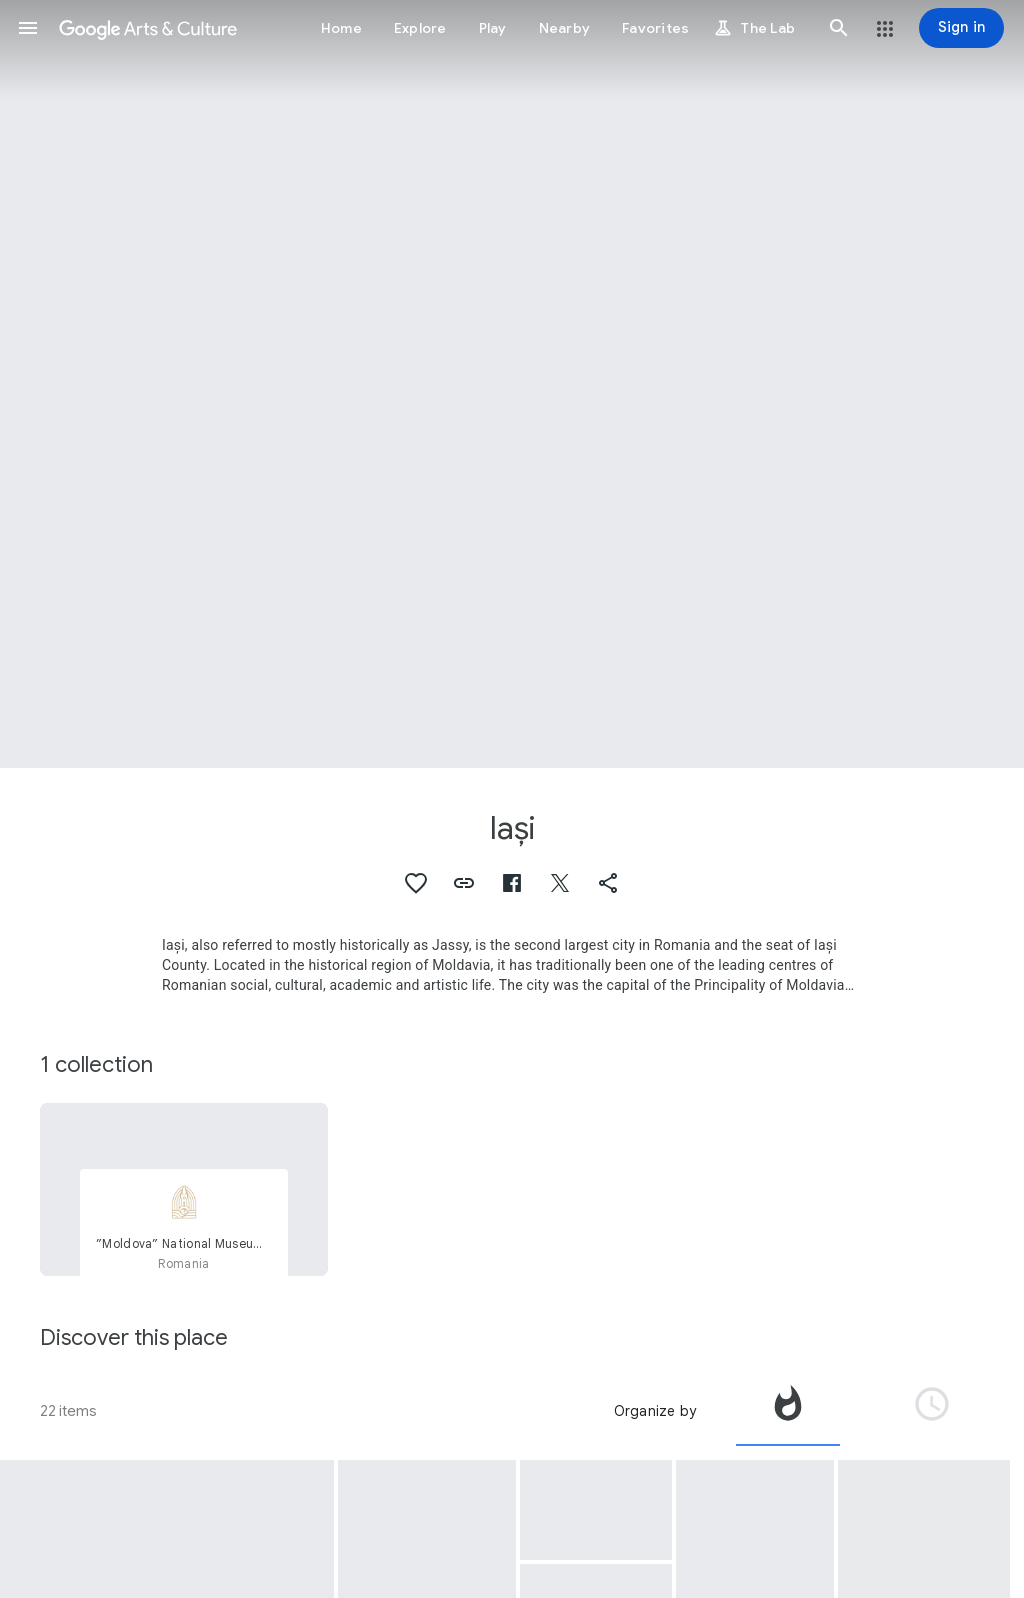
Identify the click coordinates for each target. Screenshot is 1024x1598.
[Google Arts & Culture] (148, 28)
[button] (28, 28)
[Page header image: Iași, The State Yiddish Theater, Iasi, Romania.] (512, 384)
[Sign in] (961, 28)
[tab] (788, 1411)
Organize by (655, 1411)
